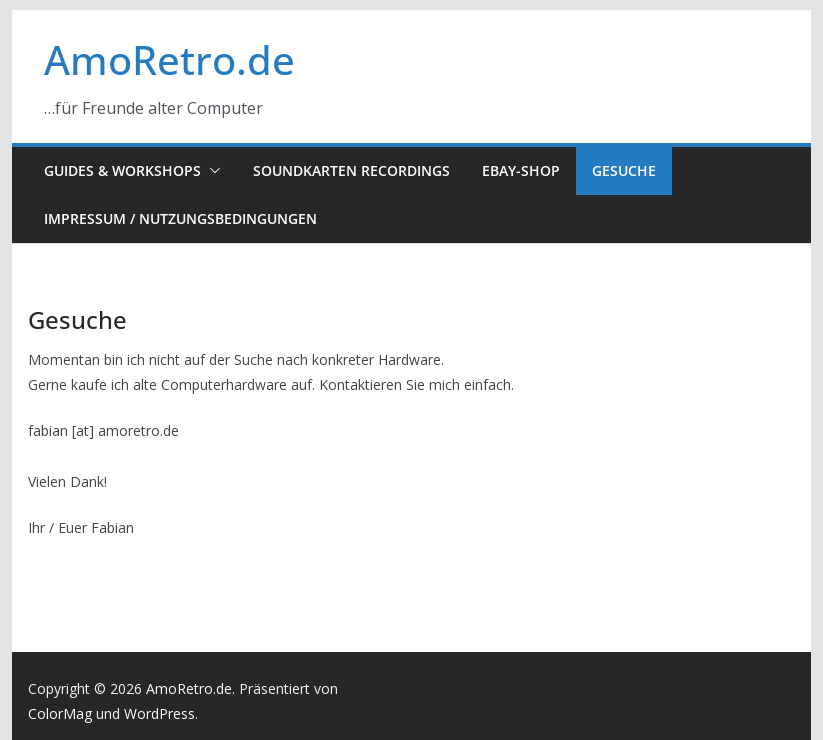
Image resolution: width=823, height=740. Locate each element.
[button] (211, 171)
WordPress (159, 713)
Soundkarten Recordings (351, 170)
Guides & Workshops (122, 170)
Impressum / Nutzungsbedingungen (180, 218)
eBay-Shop (521, 170)
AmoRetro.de (169, 59)
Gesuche (624, 170)
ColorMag (60, 713)
